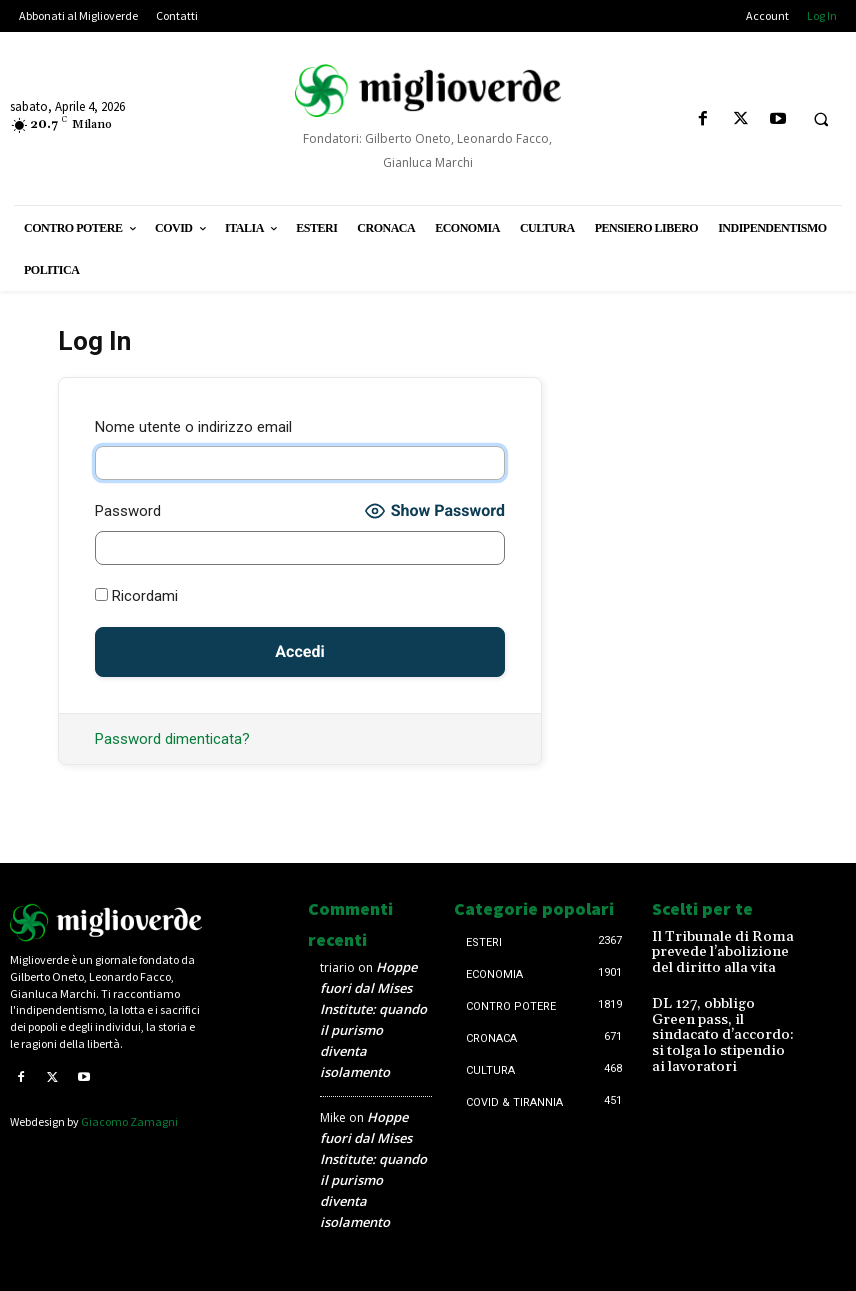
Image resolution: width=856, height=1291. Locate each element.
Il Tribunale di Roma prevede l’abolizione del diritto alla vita (719, 950)
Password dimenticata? (172, 739)
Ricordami (136, 596)
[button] (821, 120)
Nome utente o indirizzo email (193, 427)
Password (128, 511)
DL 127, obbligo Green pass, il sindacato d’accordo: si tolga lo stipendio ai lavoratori (715, 1017)
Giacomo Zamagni (129, 1121)
